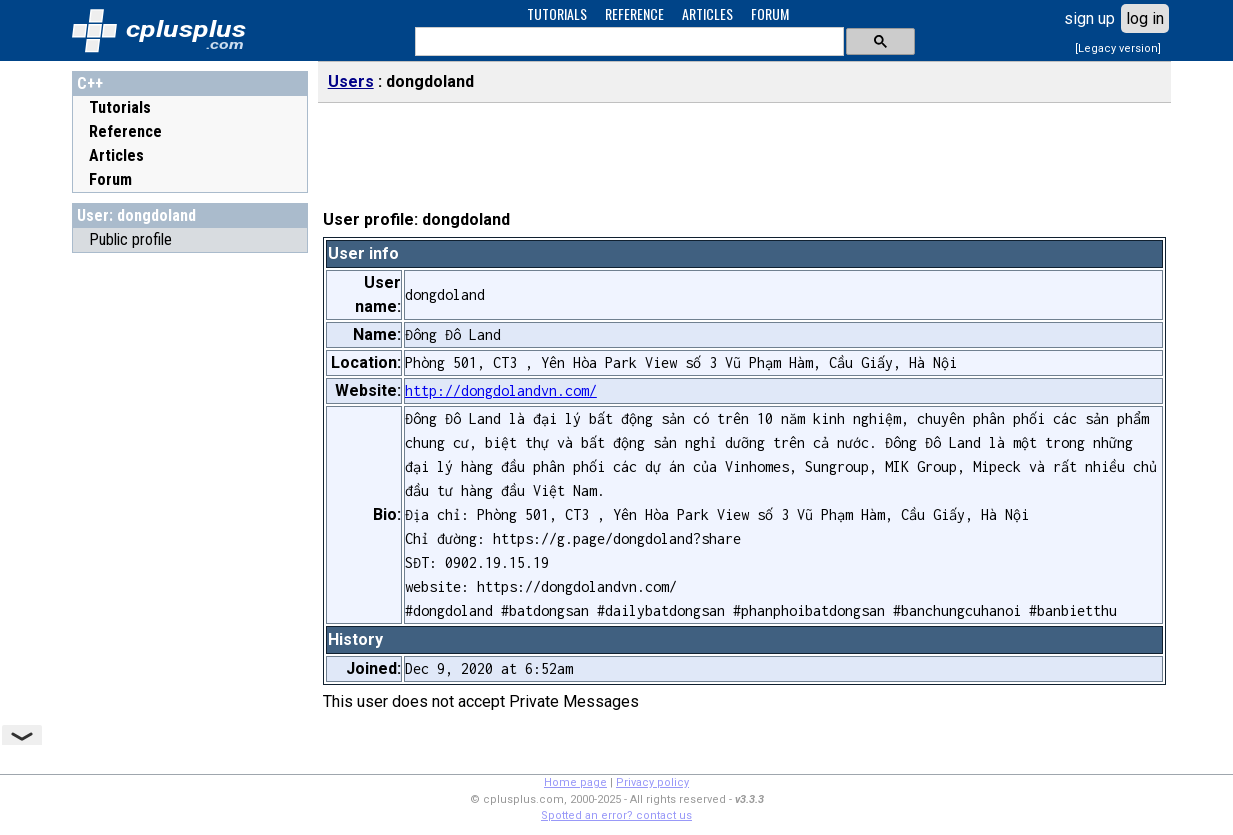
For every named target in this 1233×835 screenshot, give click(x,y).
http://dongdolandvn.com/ (501, 390)
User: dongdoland (136, 215)
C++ (90, 83)
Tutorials (120, 107)
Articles (116, 155)
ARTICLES (707, 13)
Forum (110, 179)
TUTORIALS (557, 13)
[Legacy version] (1118, 48)
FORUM (770, 13)
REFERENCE (634, 13)
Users (351, 81)
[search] (627, 42)
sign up (1089, 18)
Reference (125, 131)
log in (1145, 18)
